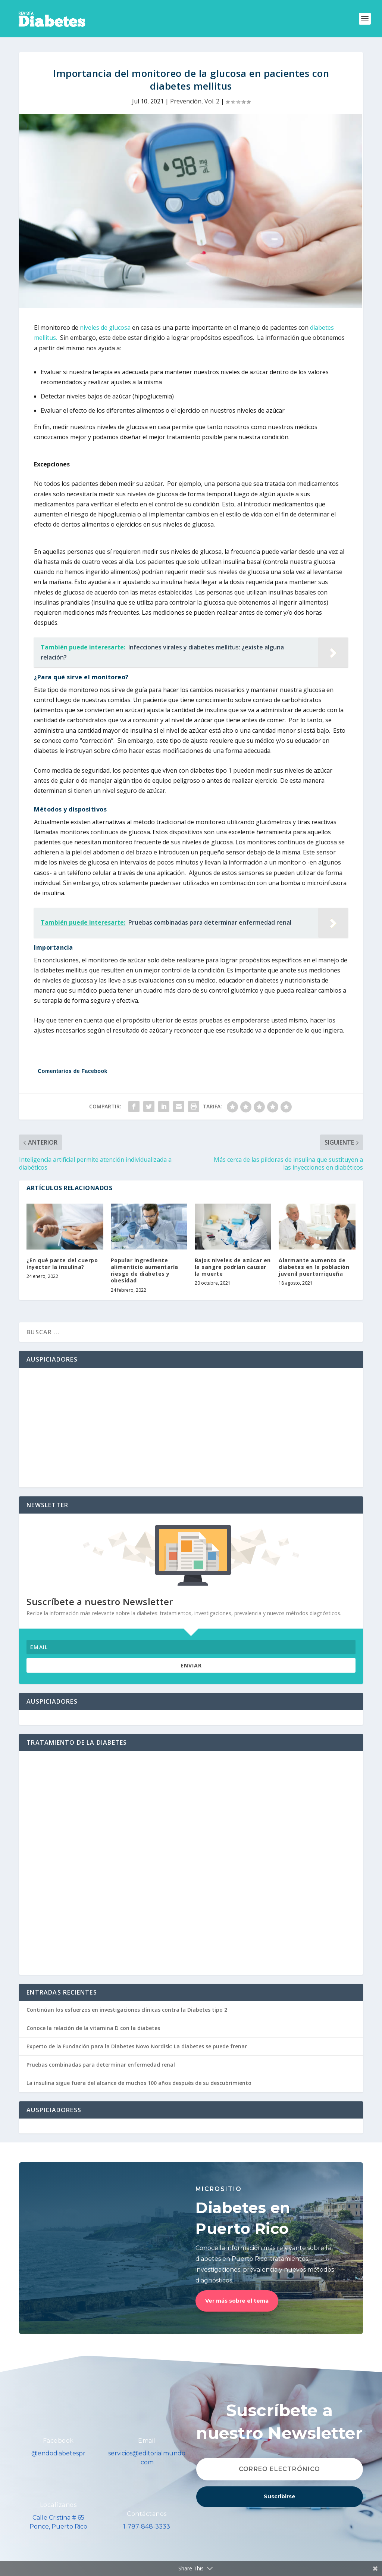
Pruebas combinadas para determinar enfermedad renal (100, 2064)
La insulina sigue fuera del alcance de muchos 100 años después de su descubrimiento (138, 2082)
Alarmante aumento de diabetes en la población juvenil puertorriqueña (314, 1267)
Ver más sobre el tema (237, 2300)
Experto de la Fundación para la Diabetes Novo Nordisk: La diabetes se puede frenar (136, 2046)
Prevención (185, 101)
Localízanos (58, 2504)
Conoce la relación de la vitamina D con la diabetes (93, 2028)
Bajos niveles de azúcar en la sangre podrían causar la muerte (233, 1267)
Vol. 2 (211, 101)
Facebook (58, 2440)
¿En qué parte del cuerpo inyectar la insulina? (62, 1263)
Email (147, 2440)
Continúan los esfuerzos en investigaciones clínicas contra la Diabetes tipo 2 (126, 2009)
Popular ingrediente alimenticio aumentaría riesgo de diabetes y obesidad (144, 1270)
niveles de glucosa (105, 327)
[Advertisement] (191, 1427)
